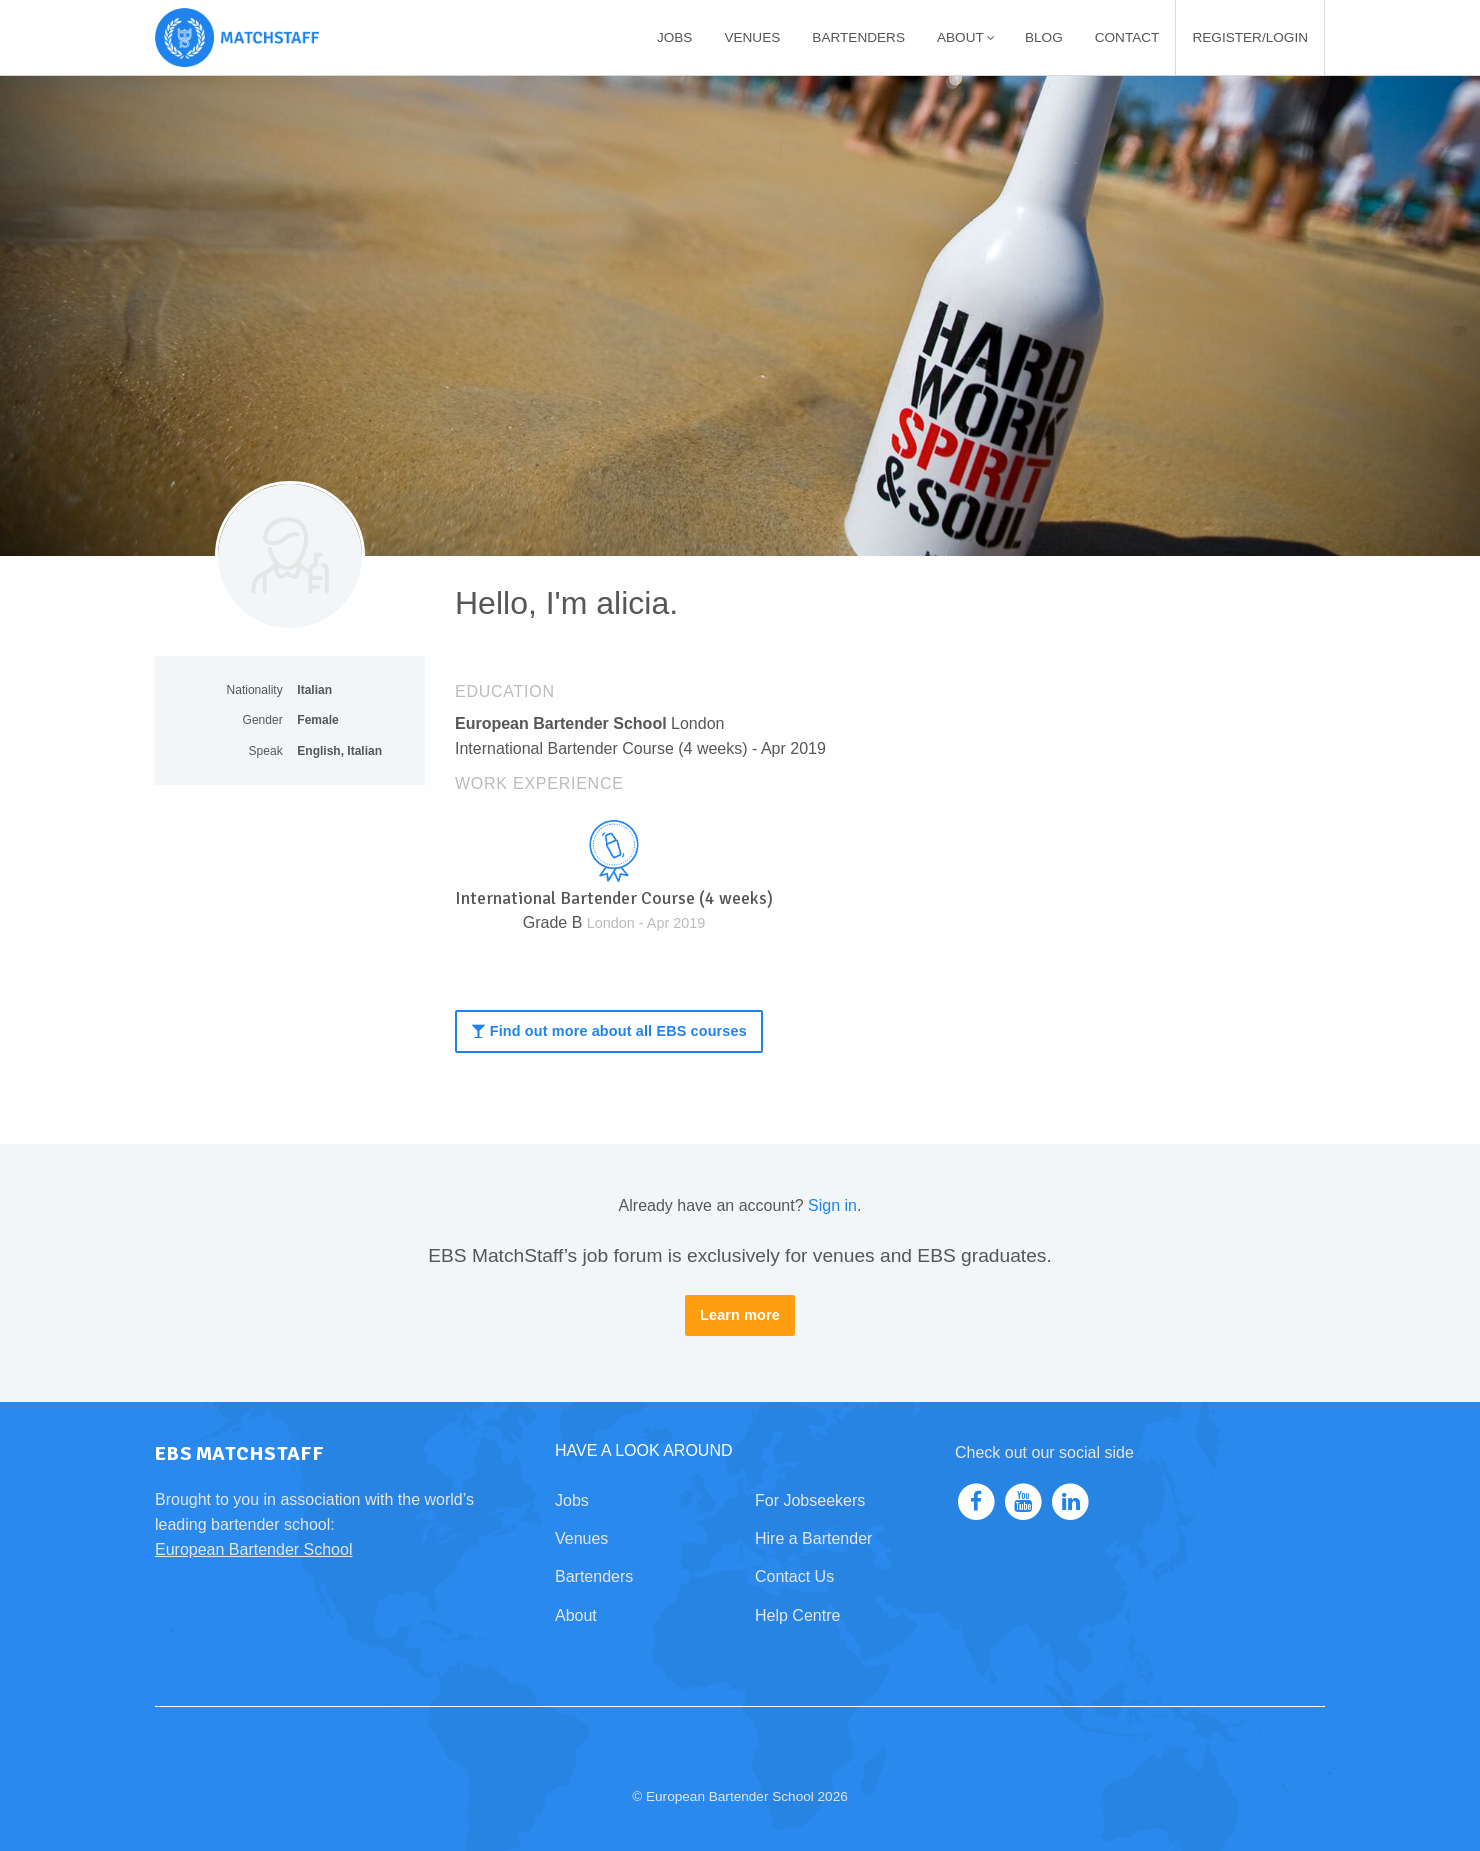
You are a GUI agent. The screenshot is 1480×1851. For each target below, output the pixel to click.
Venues (752, 37)
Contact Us (794, 1576)
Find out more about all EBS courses (608, 1031)
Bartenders (858, 37)
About (966, 37)
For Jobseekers (810, 1500)
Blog (1044, 37)
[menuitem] (675, 37)
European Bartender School (253, 1549)
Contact (1127, 37)
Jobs (675, 37)
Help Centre (797, 1615)
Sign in (832, 1205)
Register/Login (1250, 37)
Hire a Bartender (813, 1538)
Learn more (740, 1315)
